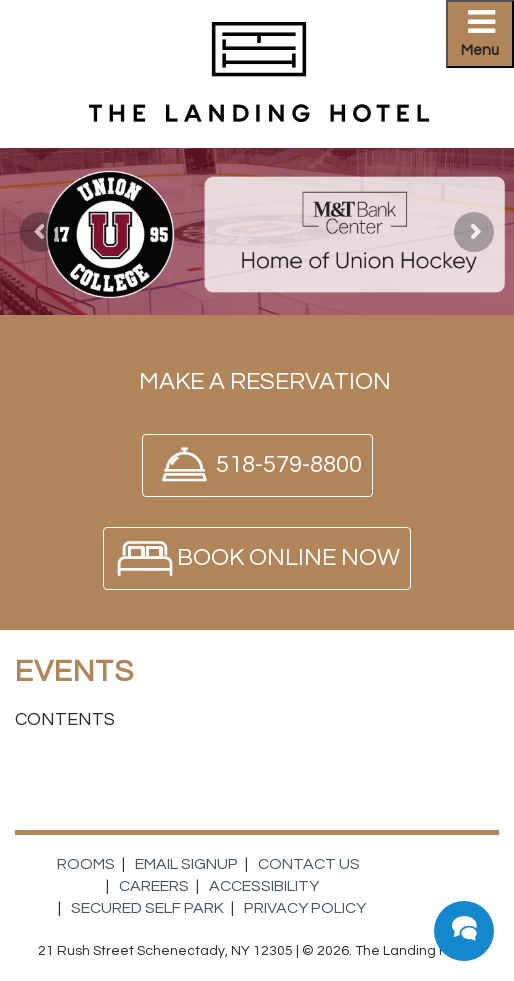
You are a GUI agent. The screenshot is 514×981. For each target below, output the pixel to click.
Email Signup (186, 864)
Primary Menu (487, 39)
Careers (154, 886)
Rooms (86, 864)
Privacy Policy (305, 908)
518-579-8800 (289, 464)
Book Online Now (288, 557)
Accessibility (264, 886)
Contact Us (309, 864)
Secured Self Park (147, 908)
